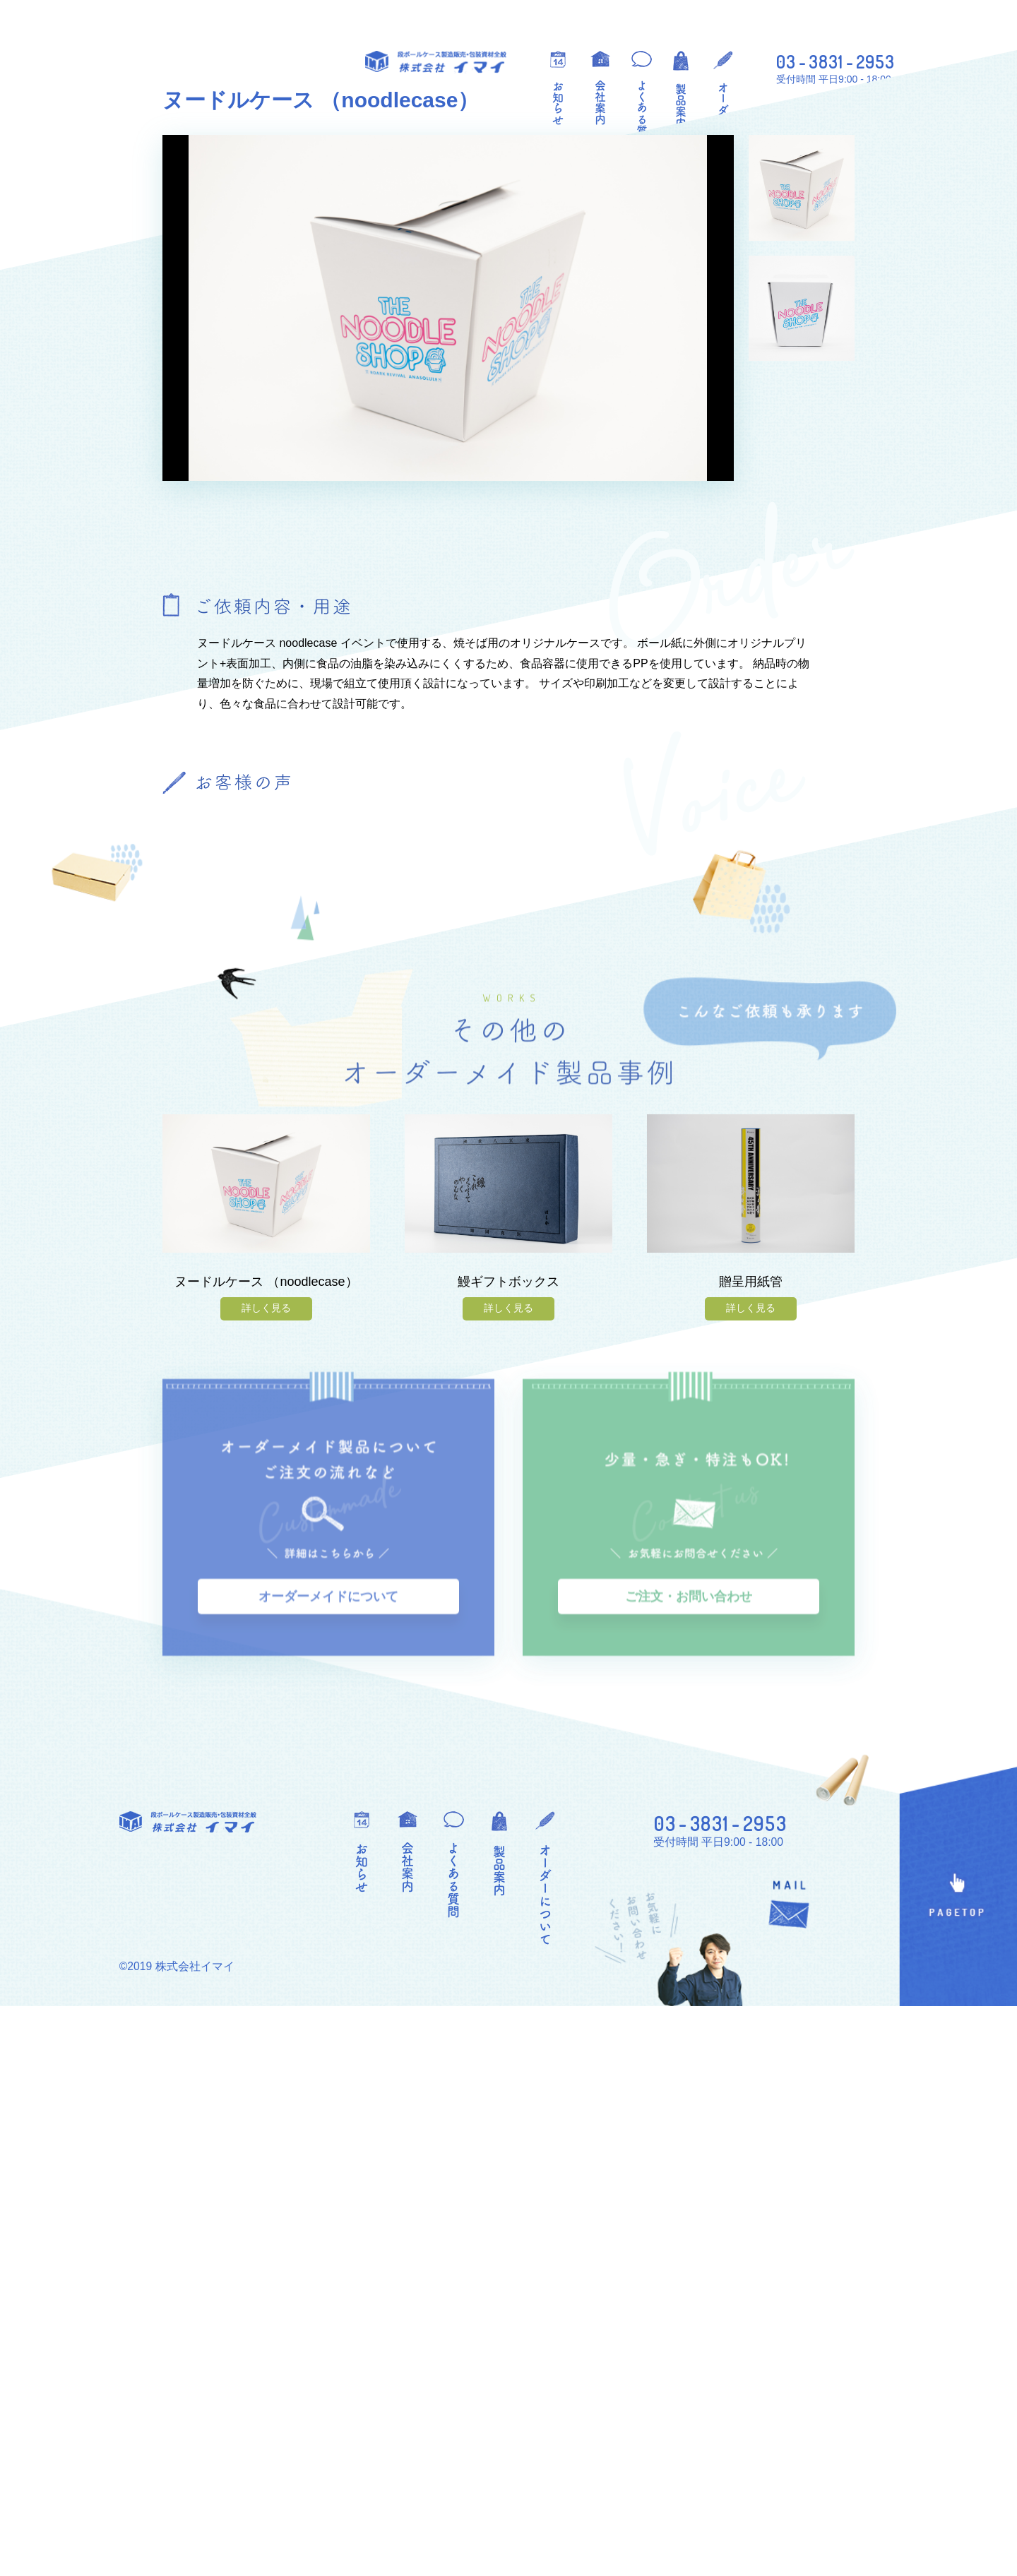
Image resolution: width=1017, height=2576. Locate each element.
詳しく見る (266, 1897)
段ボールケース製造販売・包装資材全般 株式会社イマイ (435, 62)
